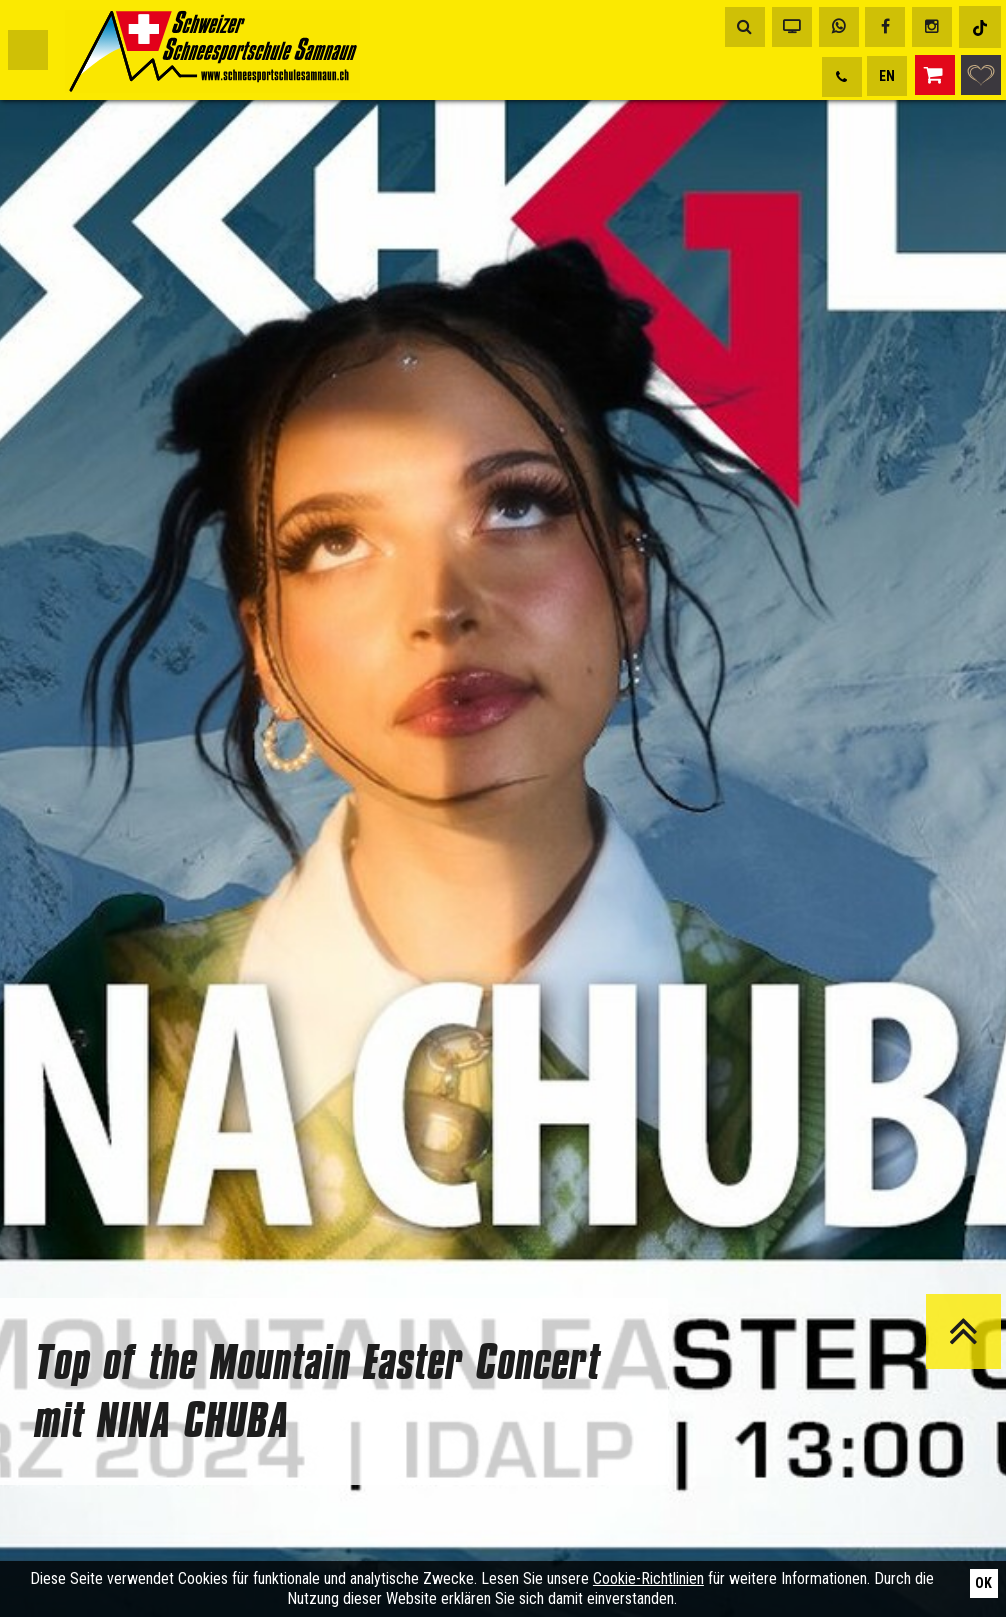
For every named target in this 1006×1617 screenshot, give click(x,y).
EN (887, 76)
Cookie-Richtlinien (648, 1578)
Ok (983, 1583)
